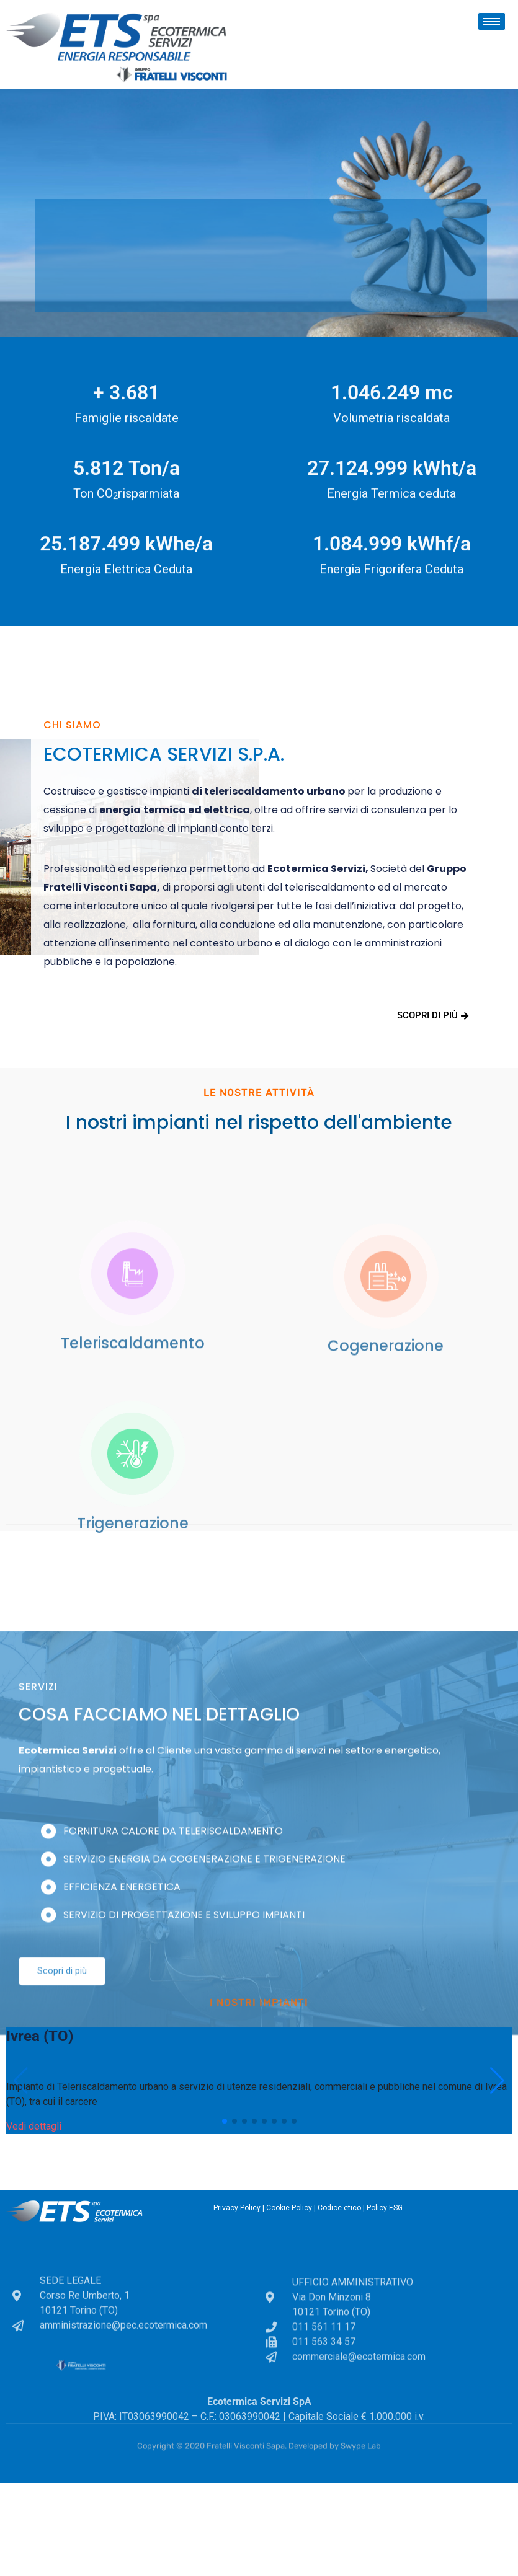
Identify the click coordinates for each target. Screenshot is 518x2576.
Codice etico (339, 2207)
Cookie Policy (289, 2207)
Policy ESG (385, 2207)
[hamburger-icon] (492, 21)
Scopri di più (432, 1015)
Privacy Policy (237, 2207)
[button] (224, 2121)
